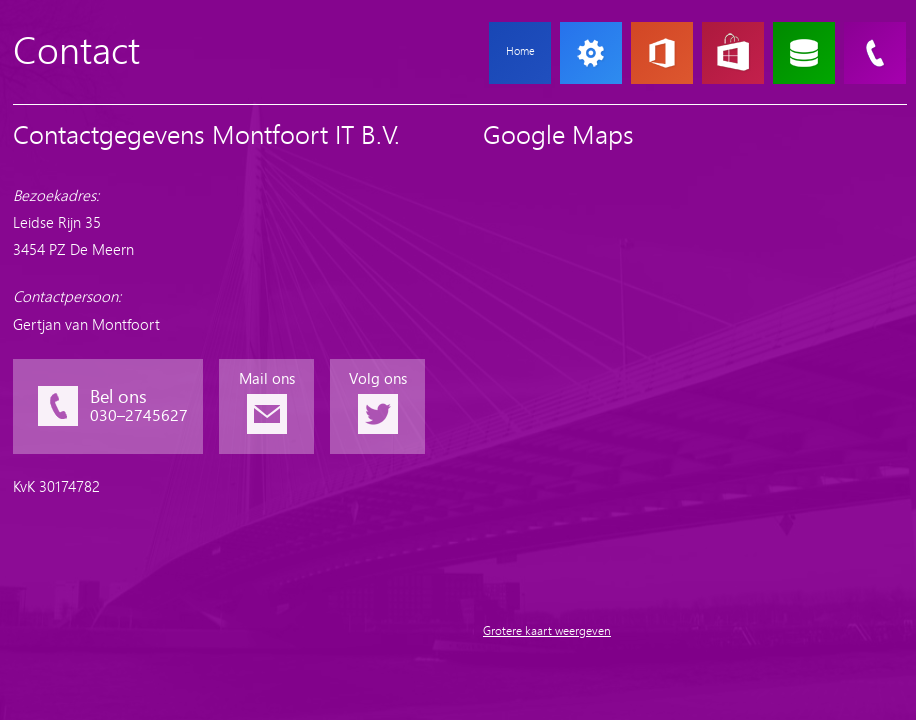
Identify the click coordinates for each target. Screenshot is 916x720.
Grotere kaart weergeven (547, 631)
